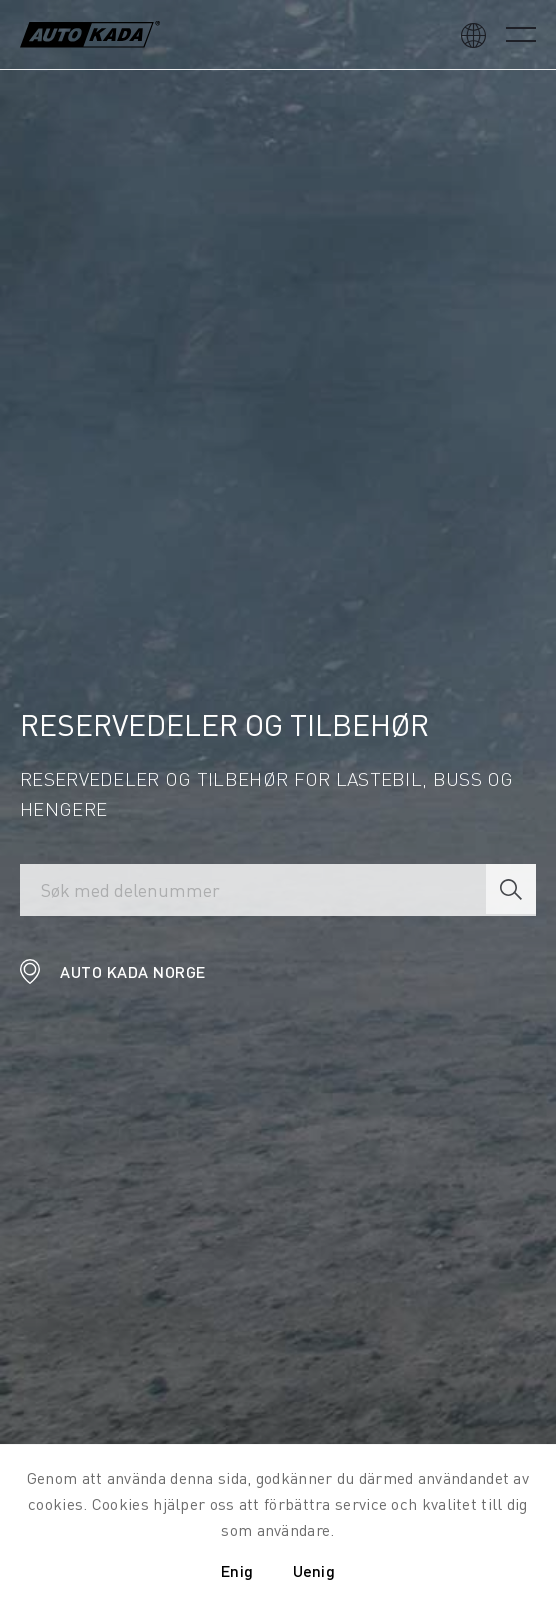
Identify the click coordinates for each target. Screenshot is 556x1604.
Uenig (314, 1570)
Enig (237, 1570)
